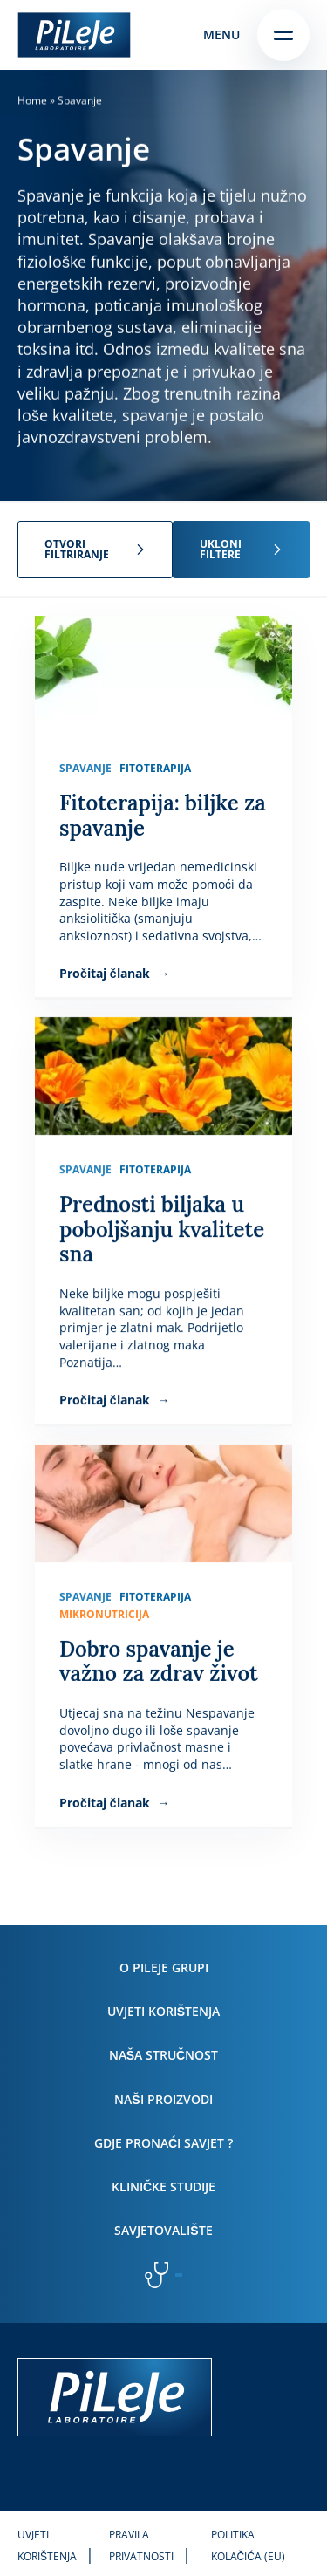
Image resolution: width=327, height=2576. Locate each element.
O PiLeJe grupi (163, 1967)
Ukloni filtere (221, 549)
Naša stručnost (163, 2054)
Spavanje (85, 768)
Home (32, 100)
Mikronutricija (104, 1614)
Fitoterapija (155, 768)
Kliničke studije (163, 2186)
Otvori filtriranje (76, 549)
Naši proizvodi (163, 2099)
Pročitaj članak (106, 974)
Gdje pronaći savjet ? (163, 2143)
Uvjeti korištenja (163, 2011)
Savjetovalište (163, 2230)
